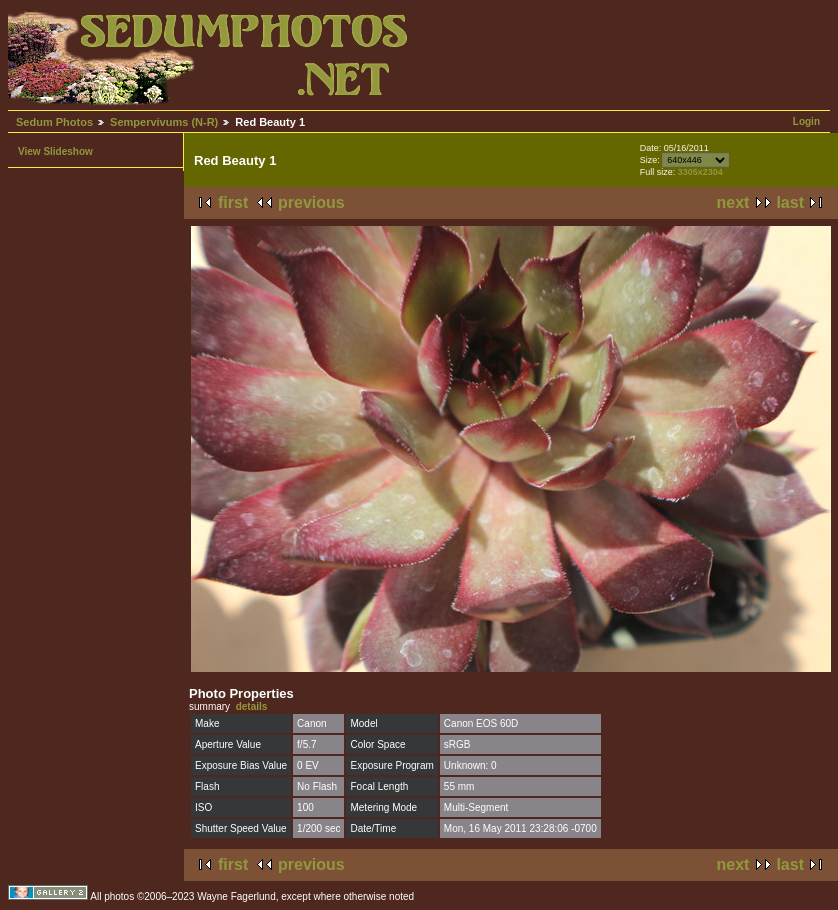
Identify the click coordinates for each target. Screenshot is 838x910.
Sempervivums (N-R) (164, 122)
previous (311, 202)
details (252, 706)
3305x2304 (700, 172)
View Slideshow (55, 151)
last (790, 202)
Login (806, 121)
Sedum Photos (54, 122)
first (233, 202)
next (733, 202)
